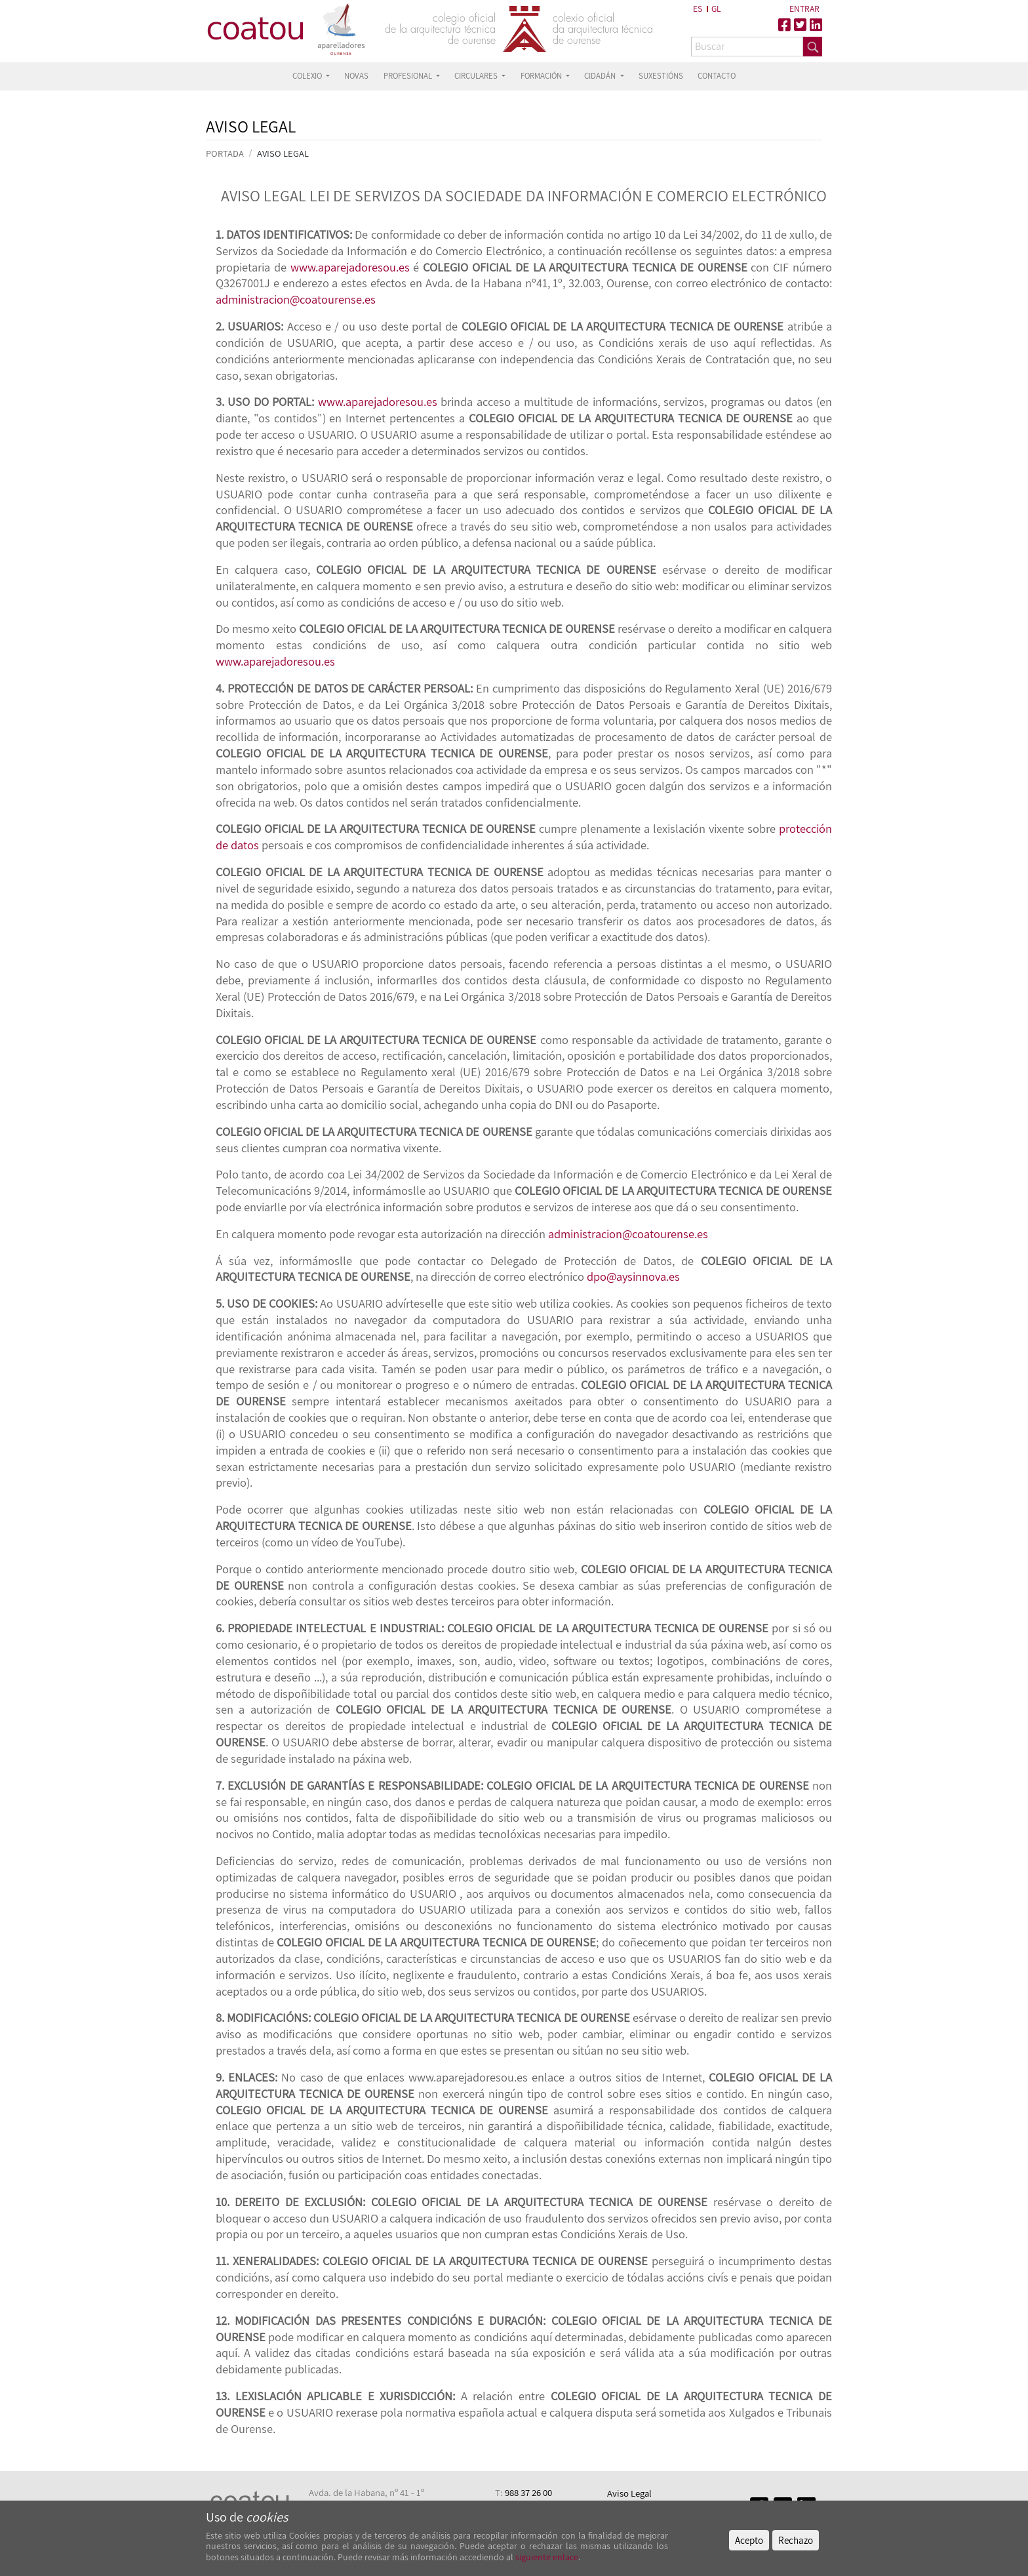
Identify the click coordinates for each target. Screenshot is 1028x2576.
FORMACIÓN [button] (542, 75)
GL (716, 8)
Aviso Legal (629, 2493)
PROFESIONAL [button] (409, 75)
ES (697, 8)
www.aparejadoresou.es (350, 267)
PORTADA (225, 153)
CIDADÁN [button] (601, 75)
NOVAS (356, 75)
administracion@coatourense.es (296, 299)
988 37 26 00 (528, 2492)
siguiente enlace (545, 2557)
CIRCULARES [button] (477, 75)
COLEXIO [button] (308, 75)
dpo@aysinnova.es (633, 1276)
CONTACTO (717, 75)
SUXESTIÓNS (661, 75)
